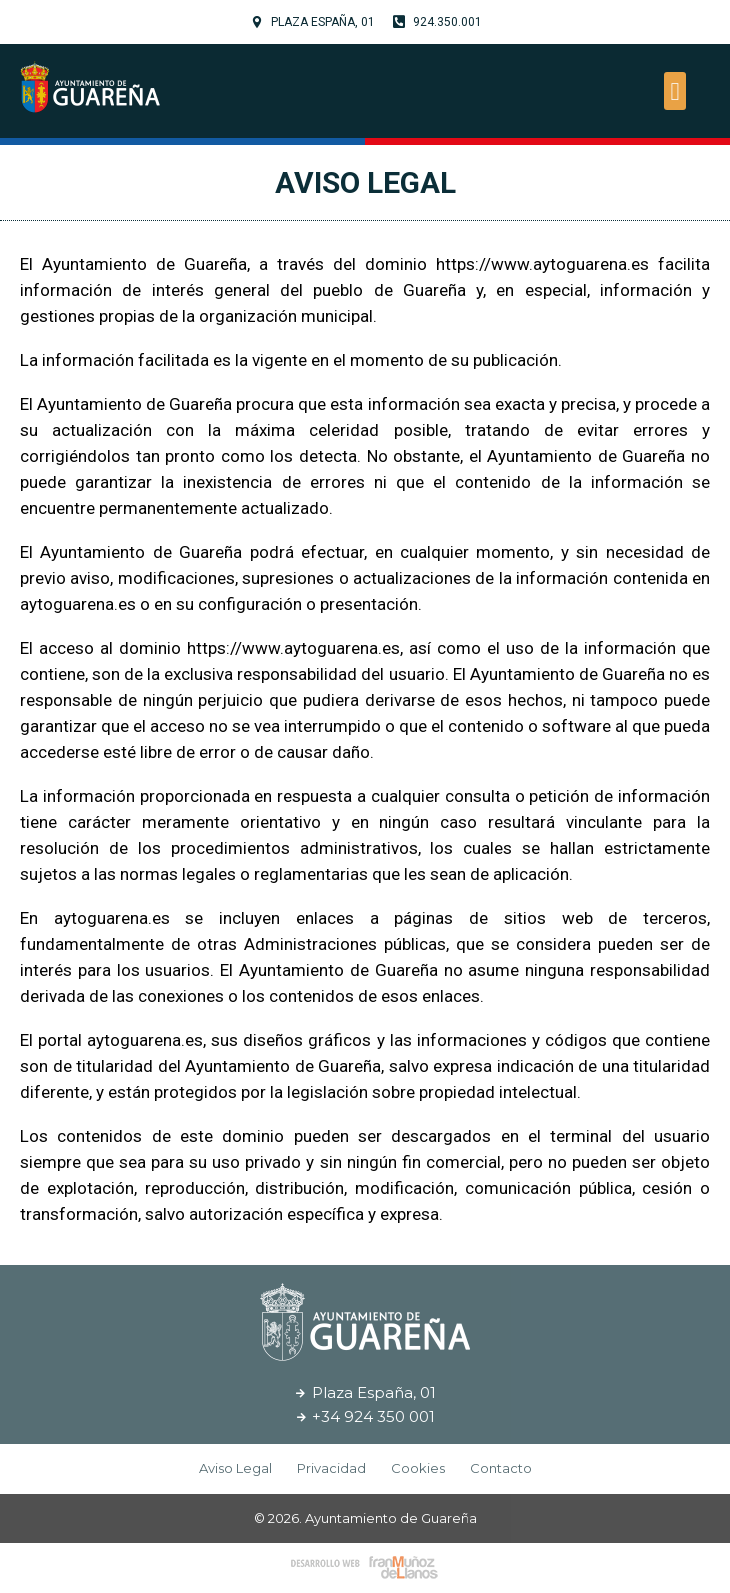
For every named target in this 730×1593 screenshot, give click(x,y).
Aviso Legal (365, 182)
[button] (675, 91)
